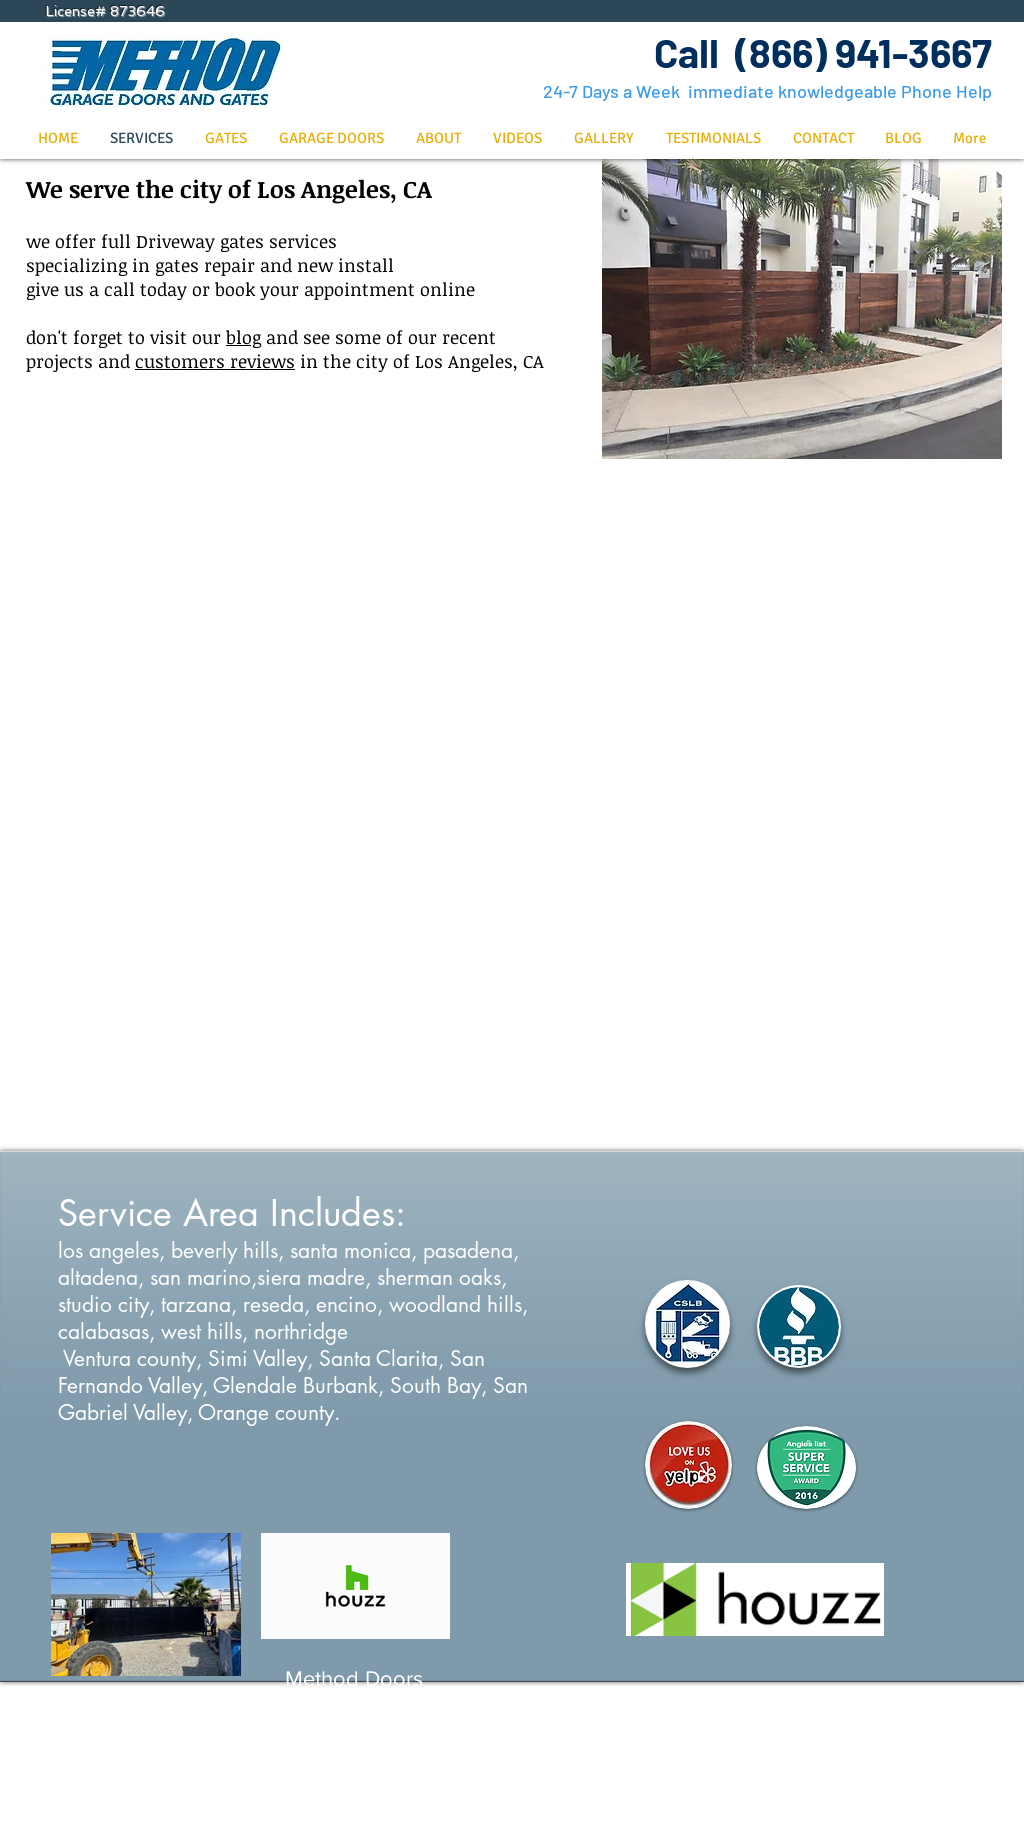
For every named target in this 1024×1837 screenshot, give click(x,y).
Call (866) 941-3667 (823, 52)
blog (243, 337)
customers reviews (215, 361)
